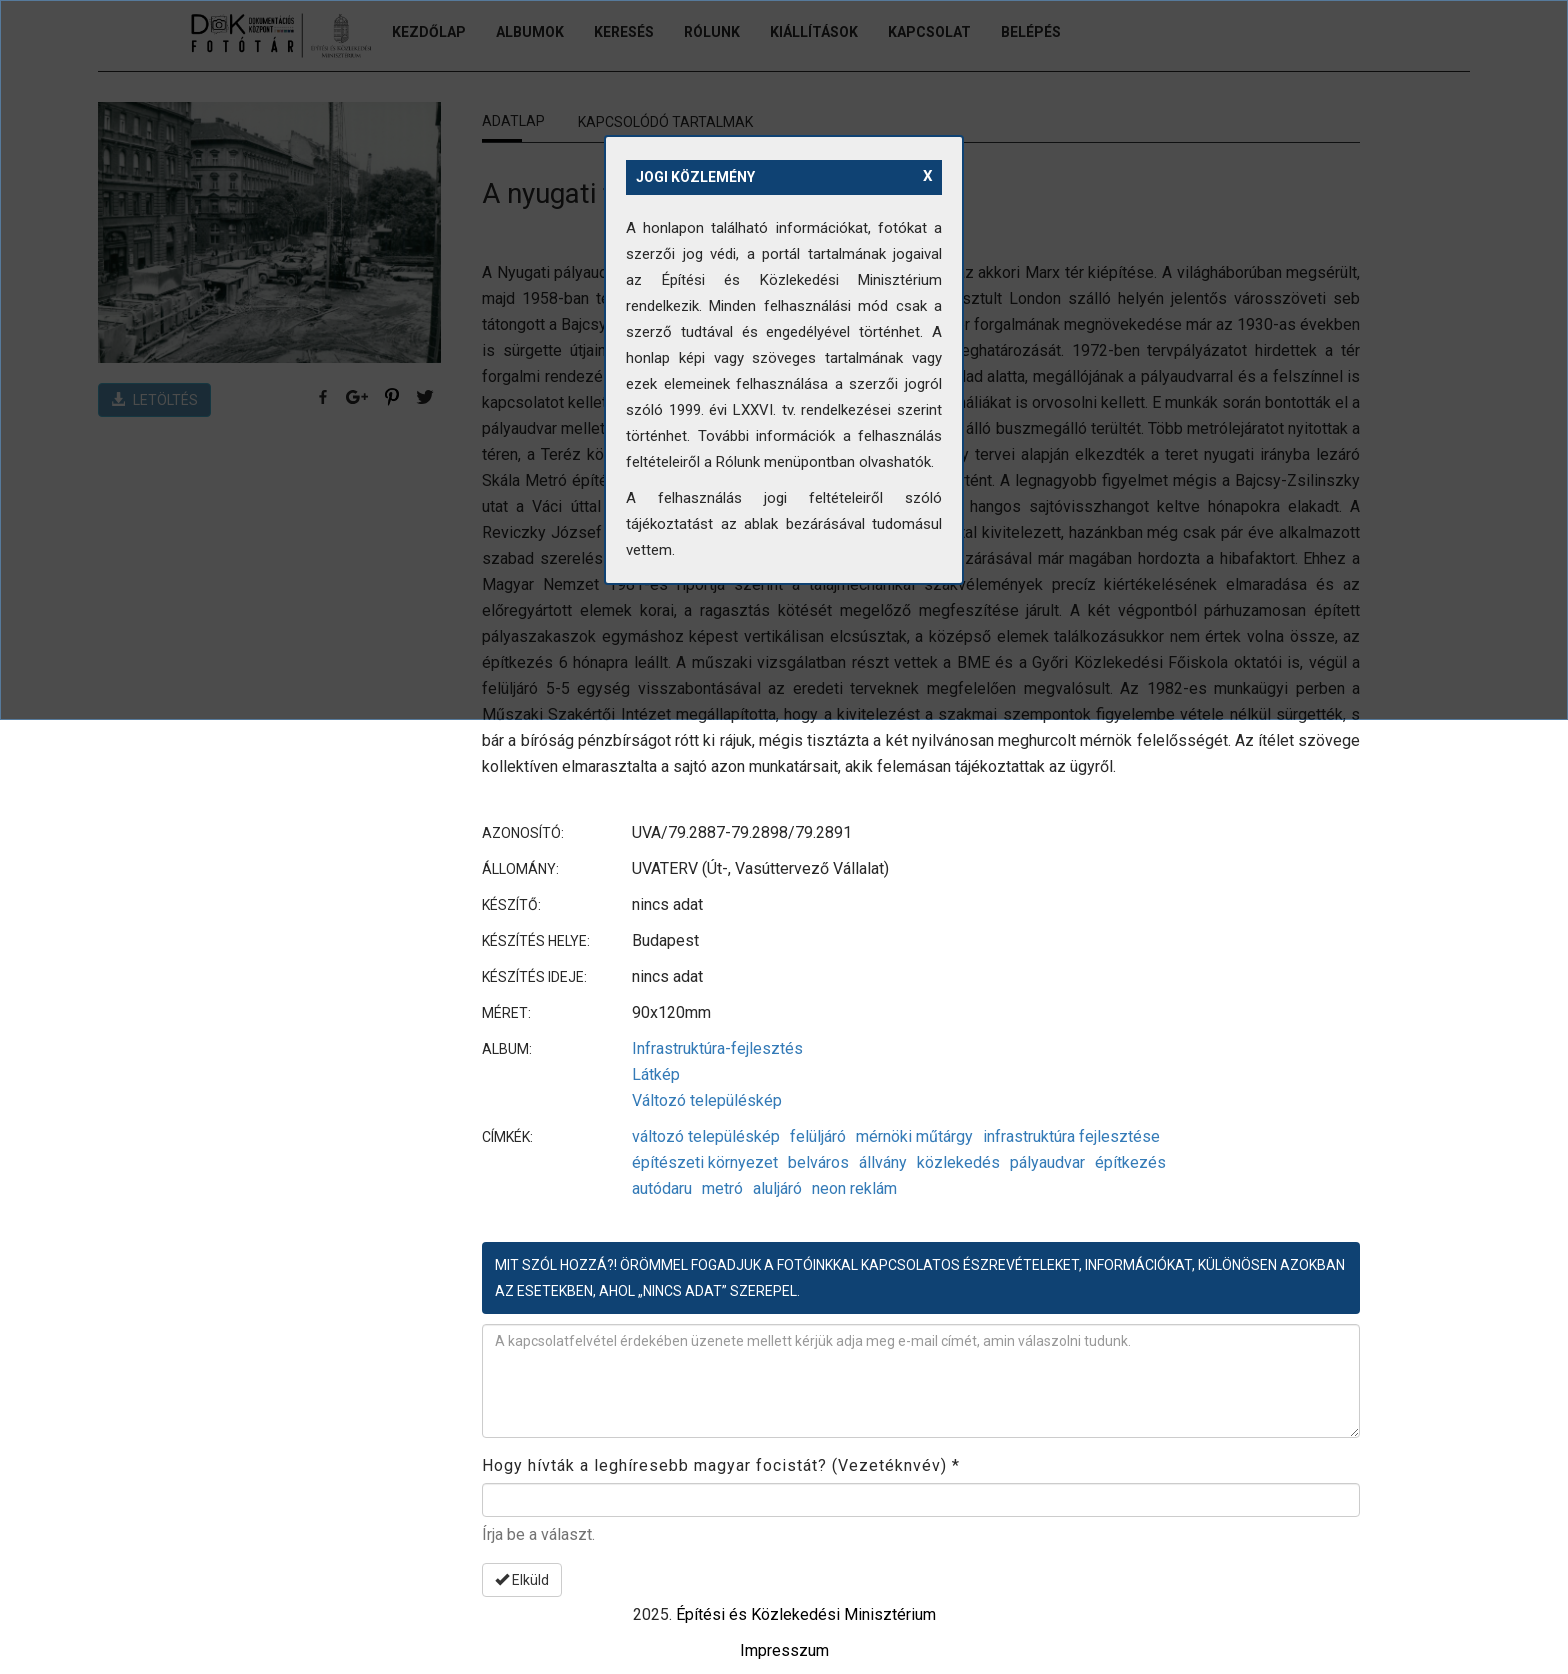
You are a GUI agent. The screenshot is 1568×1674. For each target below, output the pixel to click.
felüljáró (818, 1136)
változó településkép (706, 1136)
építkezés (1130, 1162)
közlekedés (958, 1162)
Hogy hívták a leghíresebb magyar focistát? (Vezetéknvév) (721, 1465)
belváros (818, 1162)
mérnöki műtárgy (914, 1136)
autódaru (662, 1188)
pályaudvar (1047, 1162)
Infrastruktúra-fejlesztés (717, 1048)
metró (722, 1188)
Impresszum (784, 1650)
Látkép (656, 1074)
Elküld (522, 1580)
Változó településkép (707, 1100)
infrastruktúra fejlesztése (1071, 1136)
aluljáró (777, 1188)
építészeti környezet (705, 1162)
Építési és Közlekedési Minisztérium (806, 1614)
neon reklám (854, 1188)
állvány (883, 1162)
